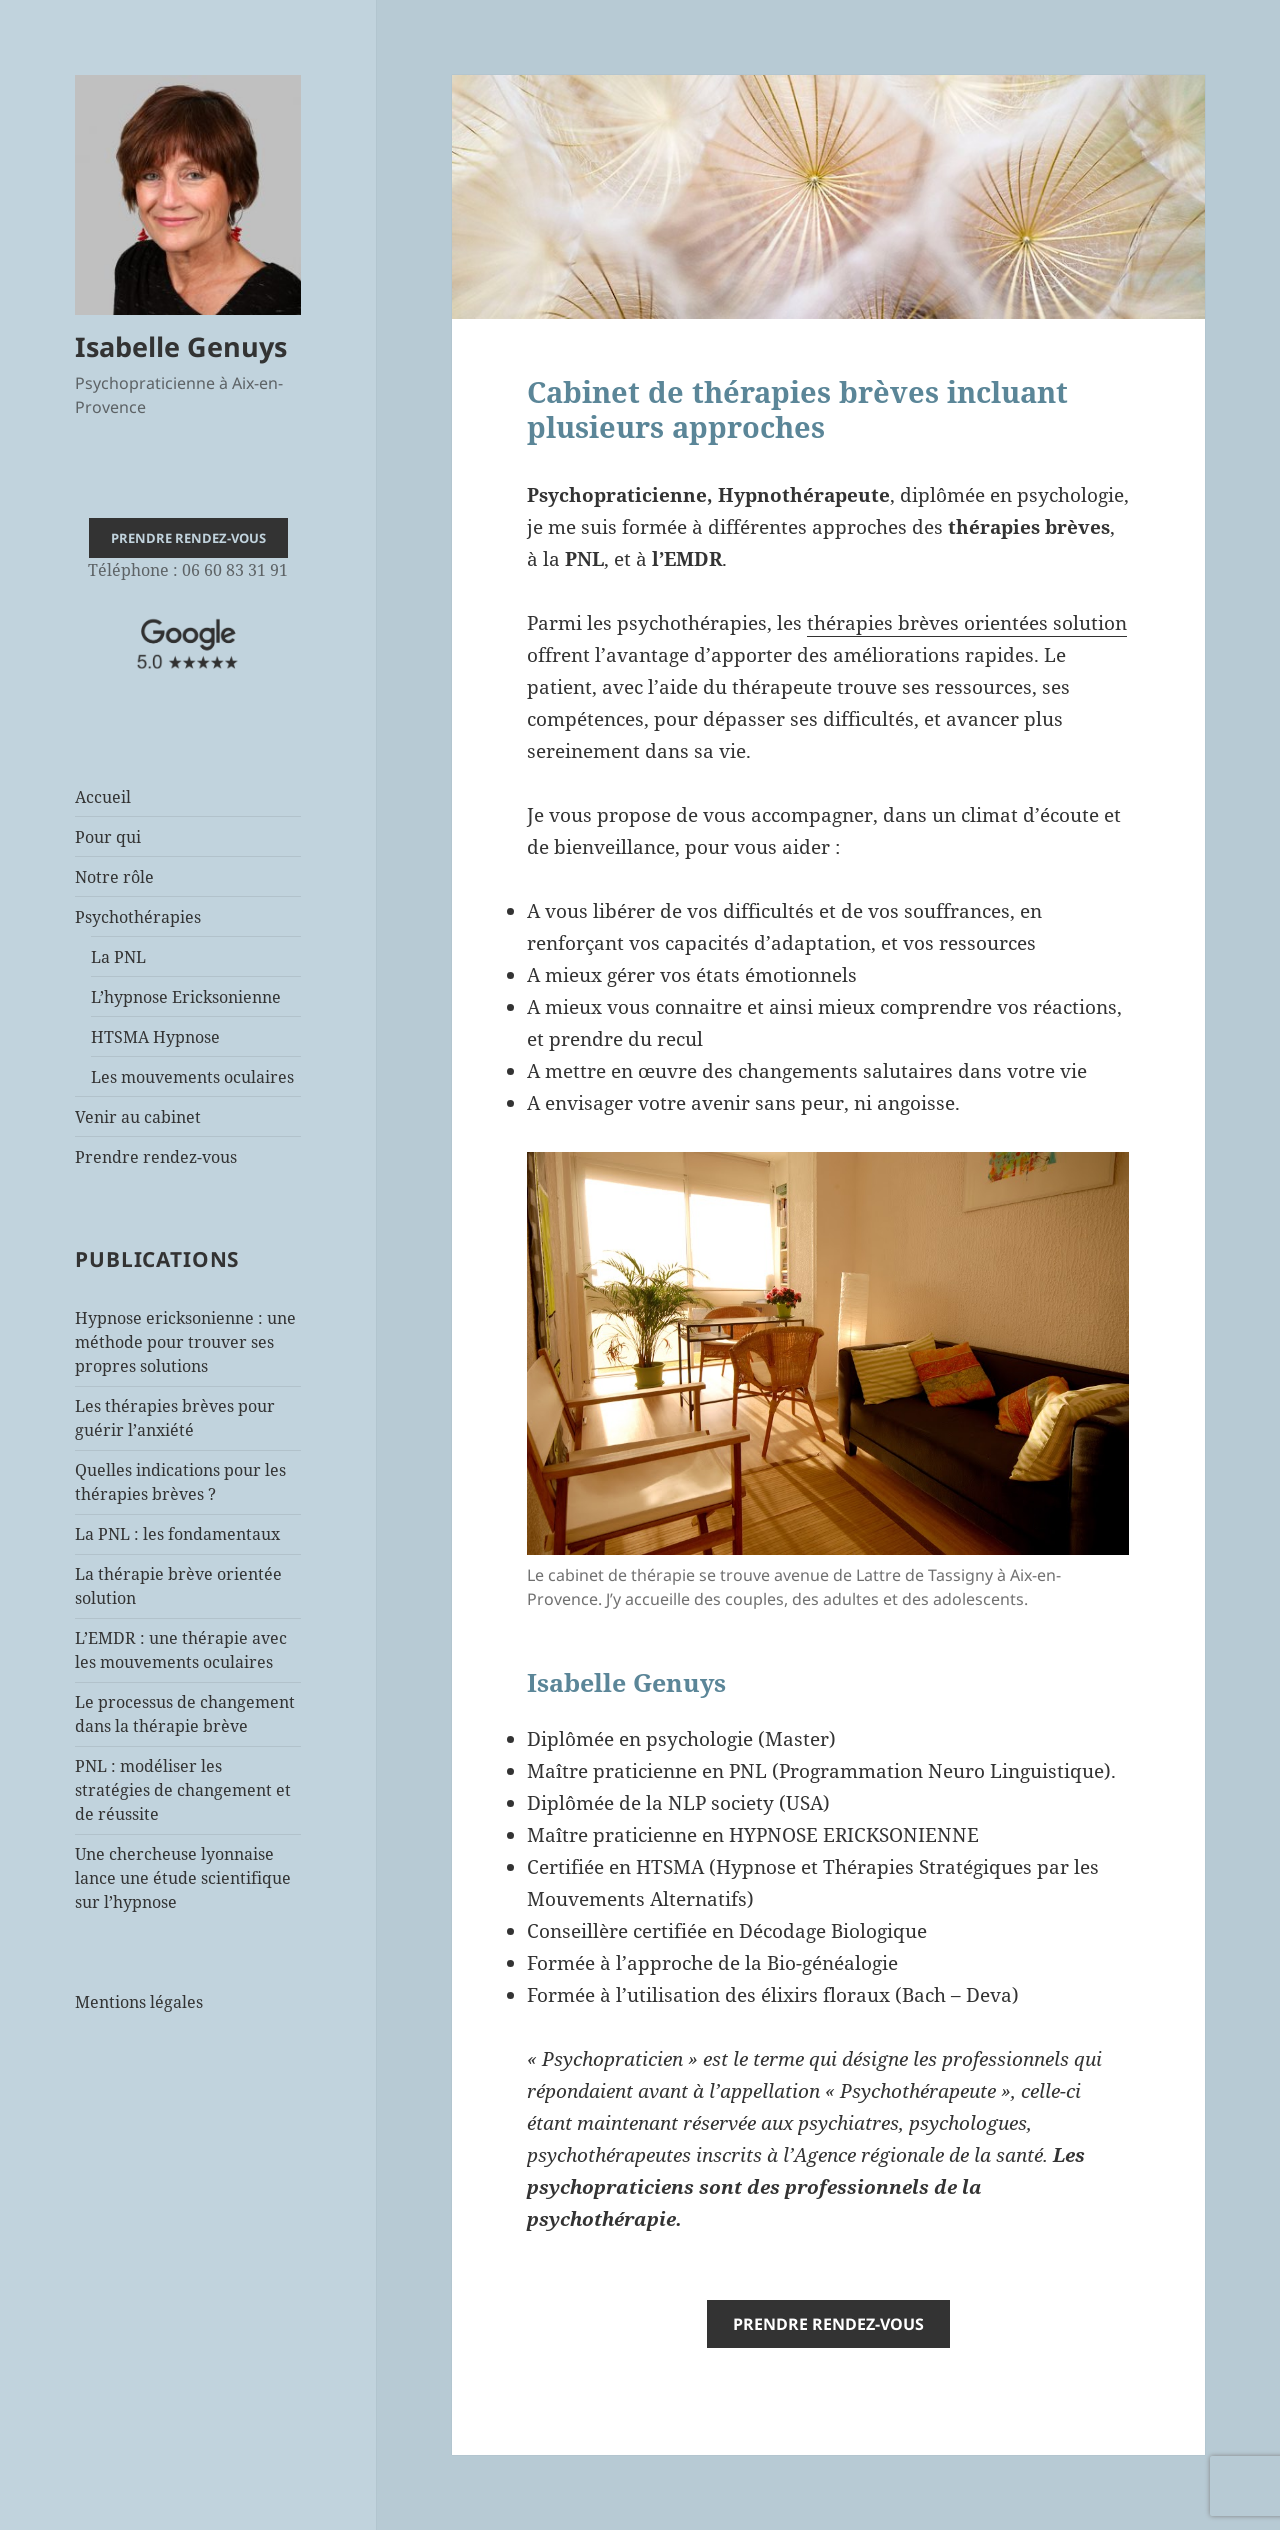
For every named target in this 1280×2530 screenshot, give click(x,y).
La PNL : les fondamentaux (177, 1534)
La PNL (118, 957)
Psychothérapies (138, 917)
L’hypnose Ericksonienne (186, 997)
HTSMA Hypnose (155, 1037)
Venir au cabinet (138, 1117)
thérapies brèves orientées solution (967, 623)
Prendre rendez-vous (156, 1157)
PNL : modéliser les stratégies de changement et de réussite (183, 1790)
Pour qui (108, 837)
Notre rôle (114, 877)
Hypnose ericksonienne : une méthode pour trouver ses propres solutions (185, 1342)
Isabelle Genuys (181, 346)
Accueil (103, 797)
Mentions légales (139, 2002)
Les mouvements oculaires (192, 1077)
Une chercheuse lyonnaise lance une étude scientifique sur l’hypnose (183, 1878)
